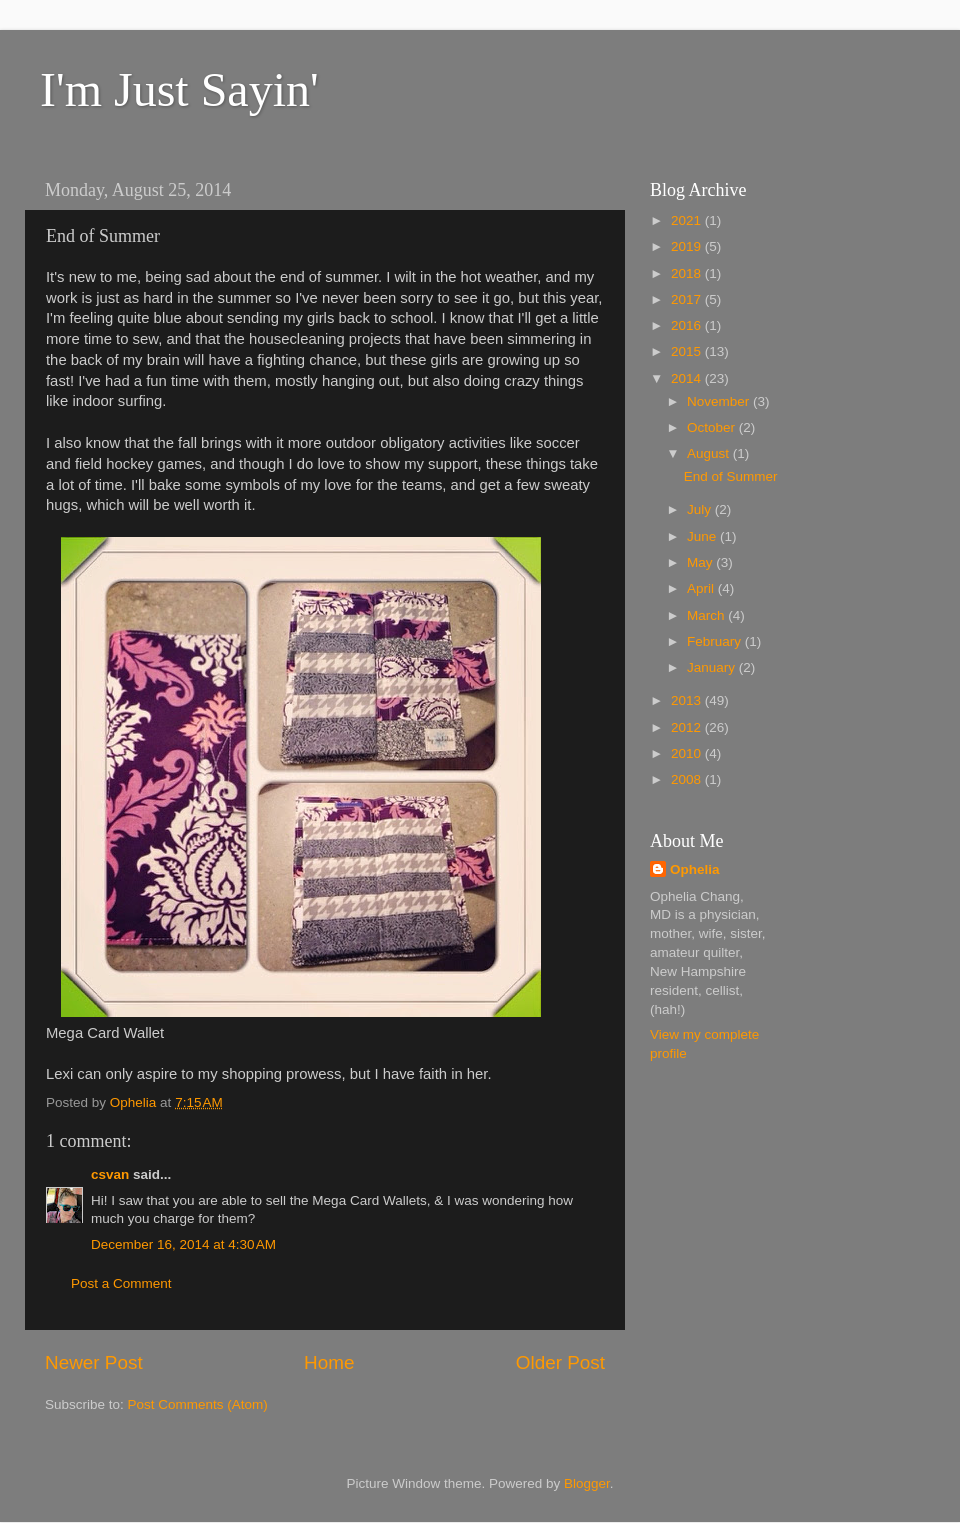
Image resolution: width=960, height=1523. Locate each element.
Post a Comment (121, 1283)
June (703, 536)
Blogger (587, 1483)
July (701, 509)
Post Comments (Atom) (198, 1404)
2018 (688, 273)
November (720, 401)
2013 (688, 700)
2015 (688, 351)
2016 (688, 325)
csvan (110, 1174)
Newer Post (94, 1362)
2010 (688, 753)
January (713, 667)
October (713, 427)
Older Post (560, 1362)
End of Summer (731, 476)
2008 (688, 779)
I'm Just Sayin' (179, 89)
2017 (688, 299)
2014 (688, 378)
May (701, 562)
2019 (688, 246)
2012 (688, 727)
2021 (688, 220)
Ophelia (695, 869)
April (702, 588)
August (710, 453)
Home (329, 1362)
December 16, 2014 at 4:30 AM (183, 1244)
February (716, 641)
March (707, 615)
